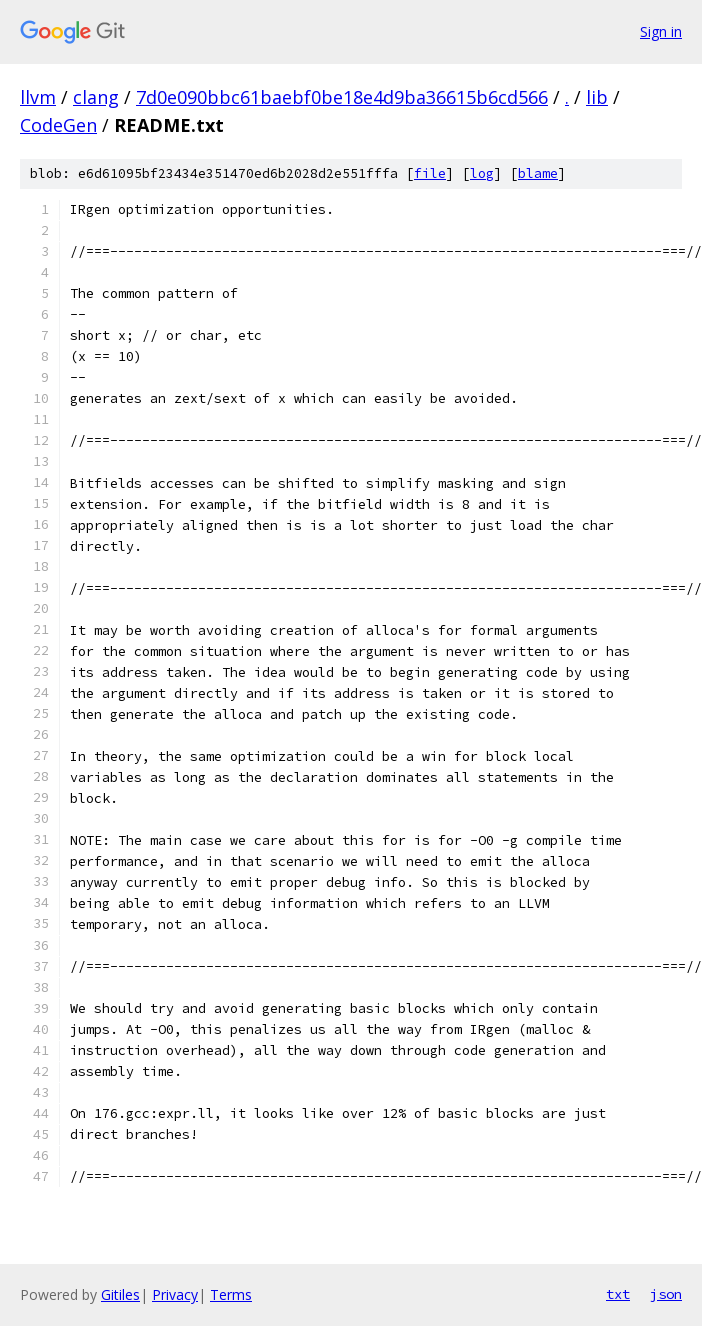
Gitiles (120, 1294)
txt (618, 1294)
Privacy (175, 1294)
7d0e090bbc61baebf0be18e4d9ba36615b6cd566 (342, 97)
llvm (38, 97)
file (430, 173)
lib (597, 97)
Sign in (661, 31)
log (482, 173)
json (666, 1294)
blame (538, 173)
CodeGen (58, 125)
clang (96, 97)
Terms (231, 1294)
